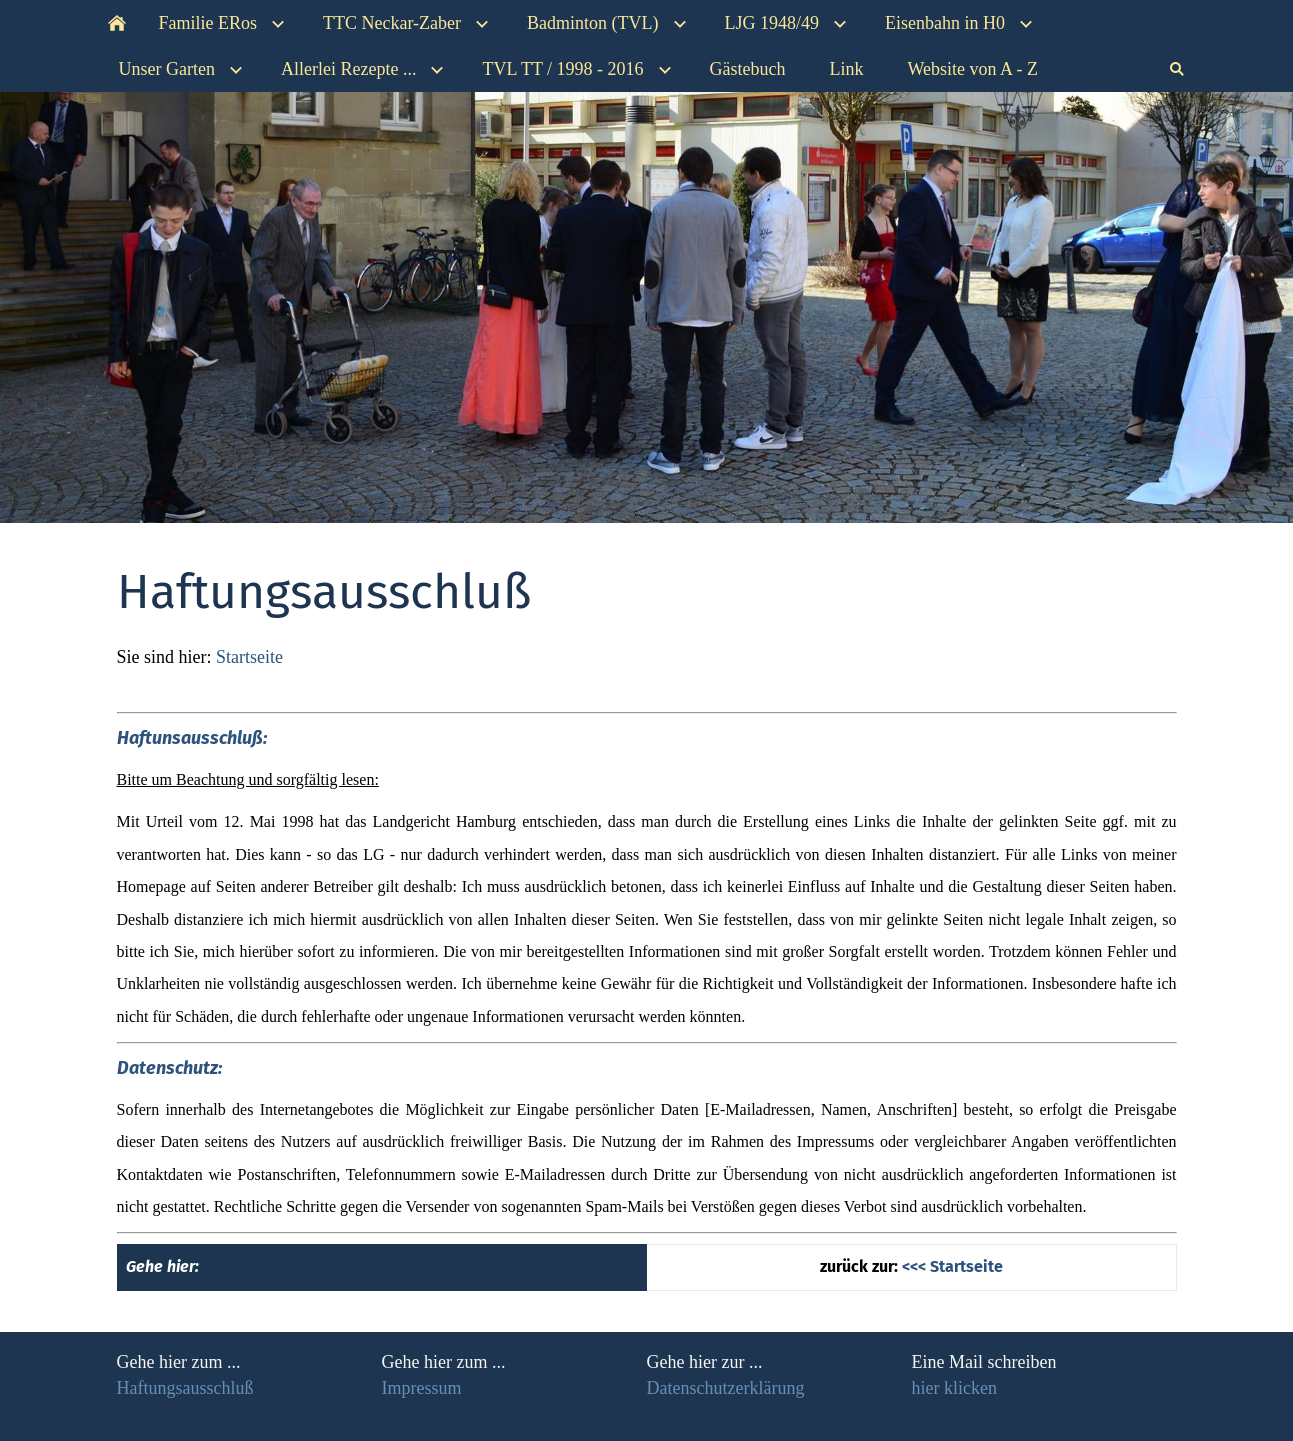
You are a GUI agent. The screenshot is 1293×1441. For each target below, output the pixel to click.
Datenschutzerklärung (726, 1388)
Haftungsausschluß (185, 1388)
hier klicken (954, 1388)
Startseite (249, 657)
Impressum (422, 1388)
